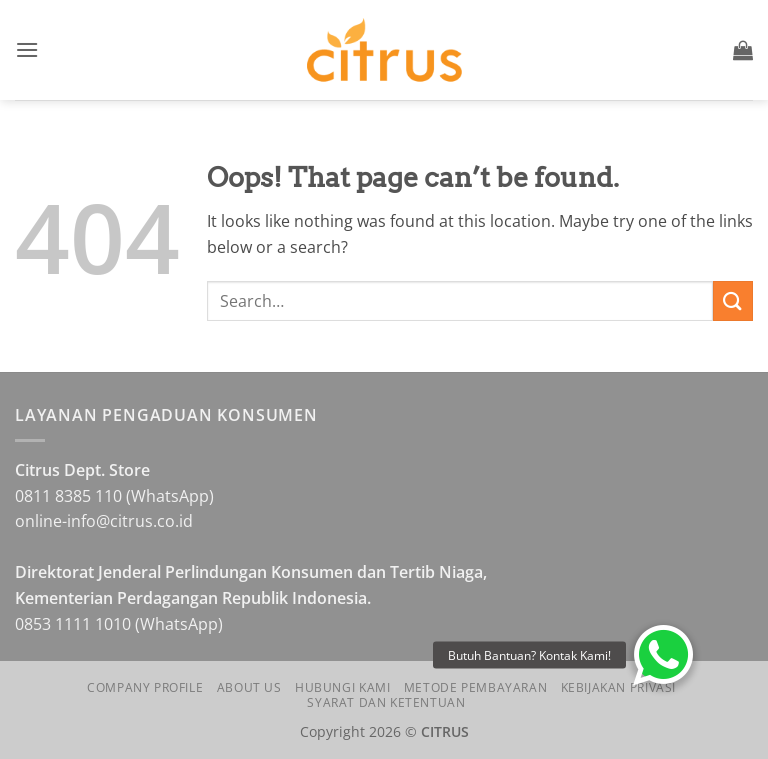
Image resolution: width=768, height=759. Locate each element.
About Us (249, 687)
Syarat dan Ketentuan (386, 702)
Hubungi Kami (342, 687)
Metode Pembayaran (475, 687)
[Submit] (733, 300)
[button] (27, 49)
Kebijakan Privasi (618, 687)
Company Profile (145, 687)
